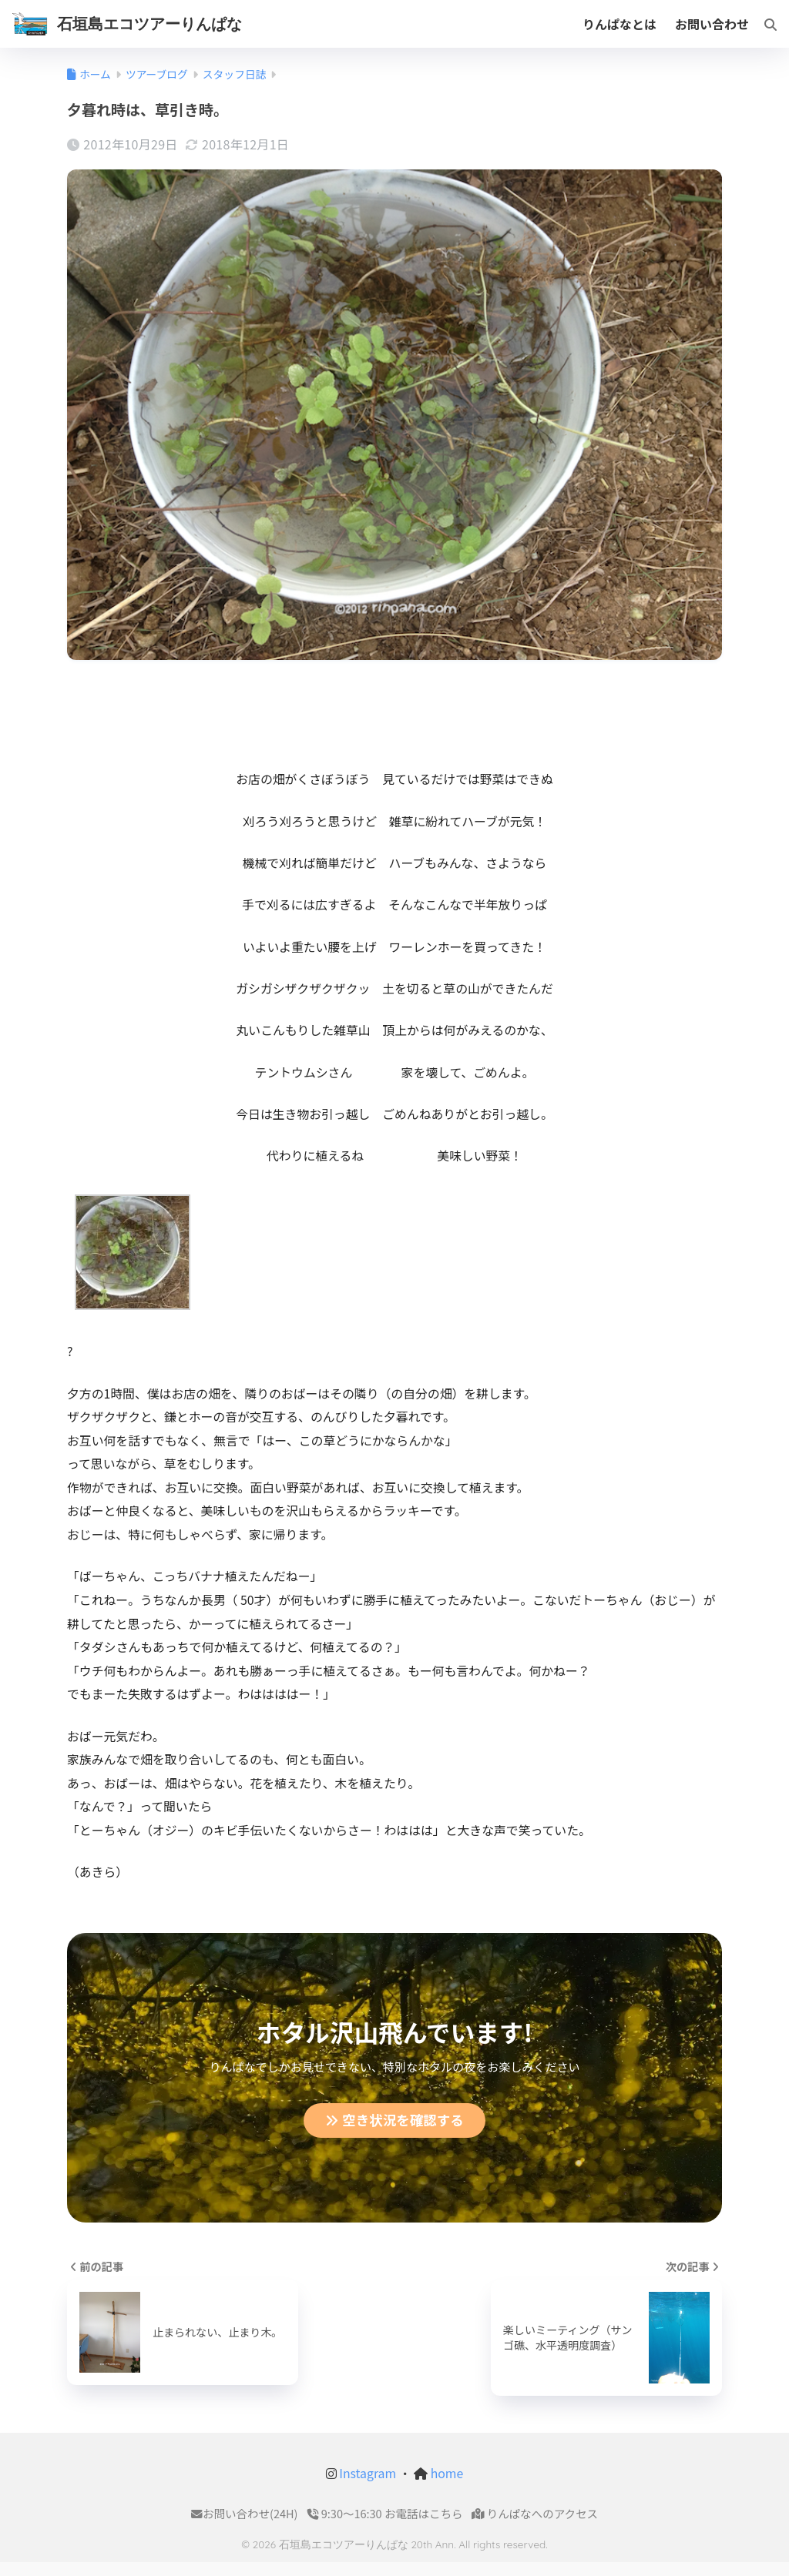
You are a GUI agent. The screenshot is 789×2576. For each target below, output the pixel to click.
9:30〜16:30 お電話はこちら (385, 2515)
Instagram (366, 2474)
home (445, 2474)
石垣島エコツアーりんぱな (149, 23)
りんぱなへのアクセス (535, 2515)
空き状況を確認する (395, 2121)
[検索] (763, 24)
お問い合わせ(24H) (244, 2515)
